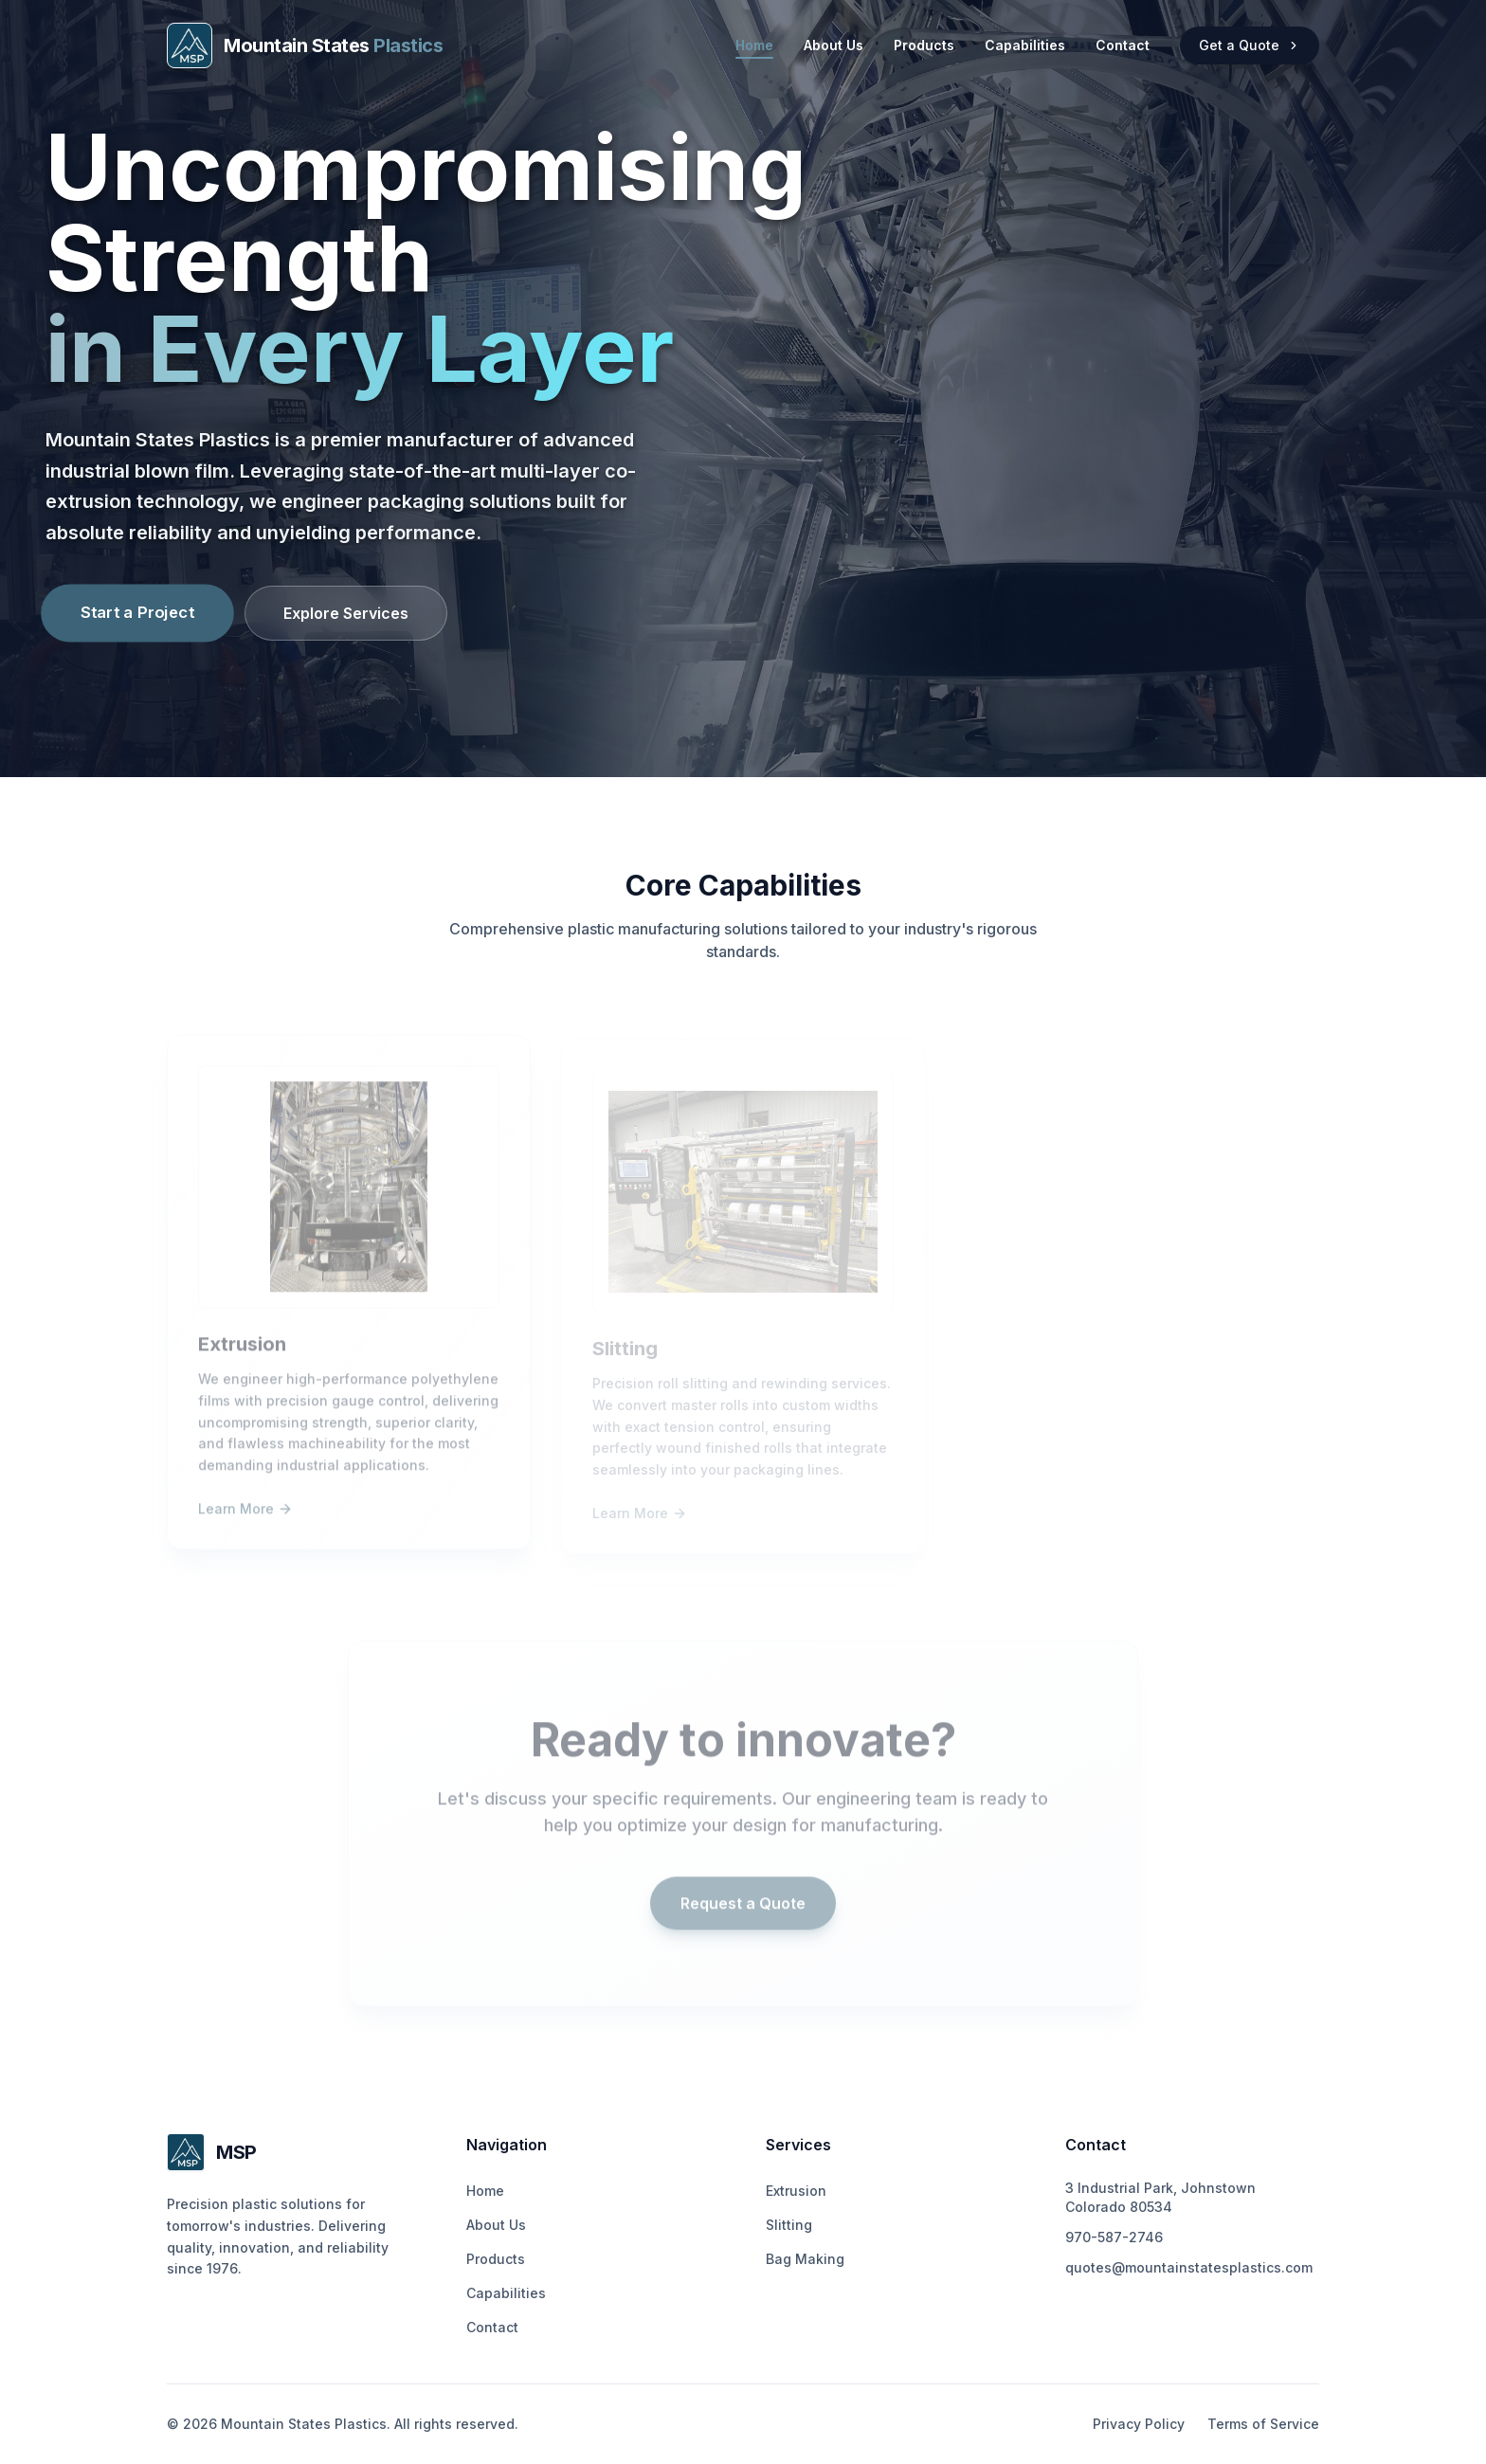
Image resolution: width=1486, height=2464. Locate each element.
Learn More (245, 1516)
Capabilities (1025, 45)
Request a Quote (743, 1910)
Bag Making (805, 2259)
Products (924, 45)
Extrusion (796, 2191)
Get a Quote (1249, 45)
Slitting (789, 2225)
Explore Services (345, 613)
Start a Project (137, 612)
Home (754, 46)
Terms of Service (1263, 2424)
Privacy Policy (1139, 2424)
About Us (833, 45)
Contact (1123, 45)
